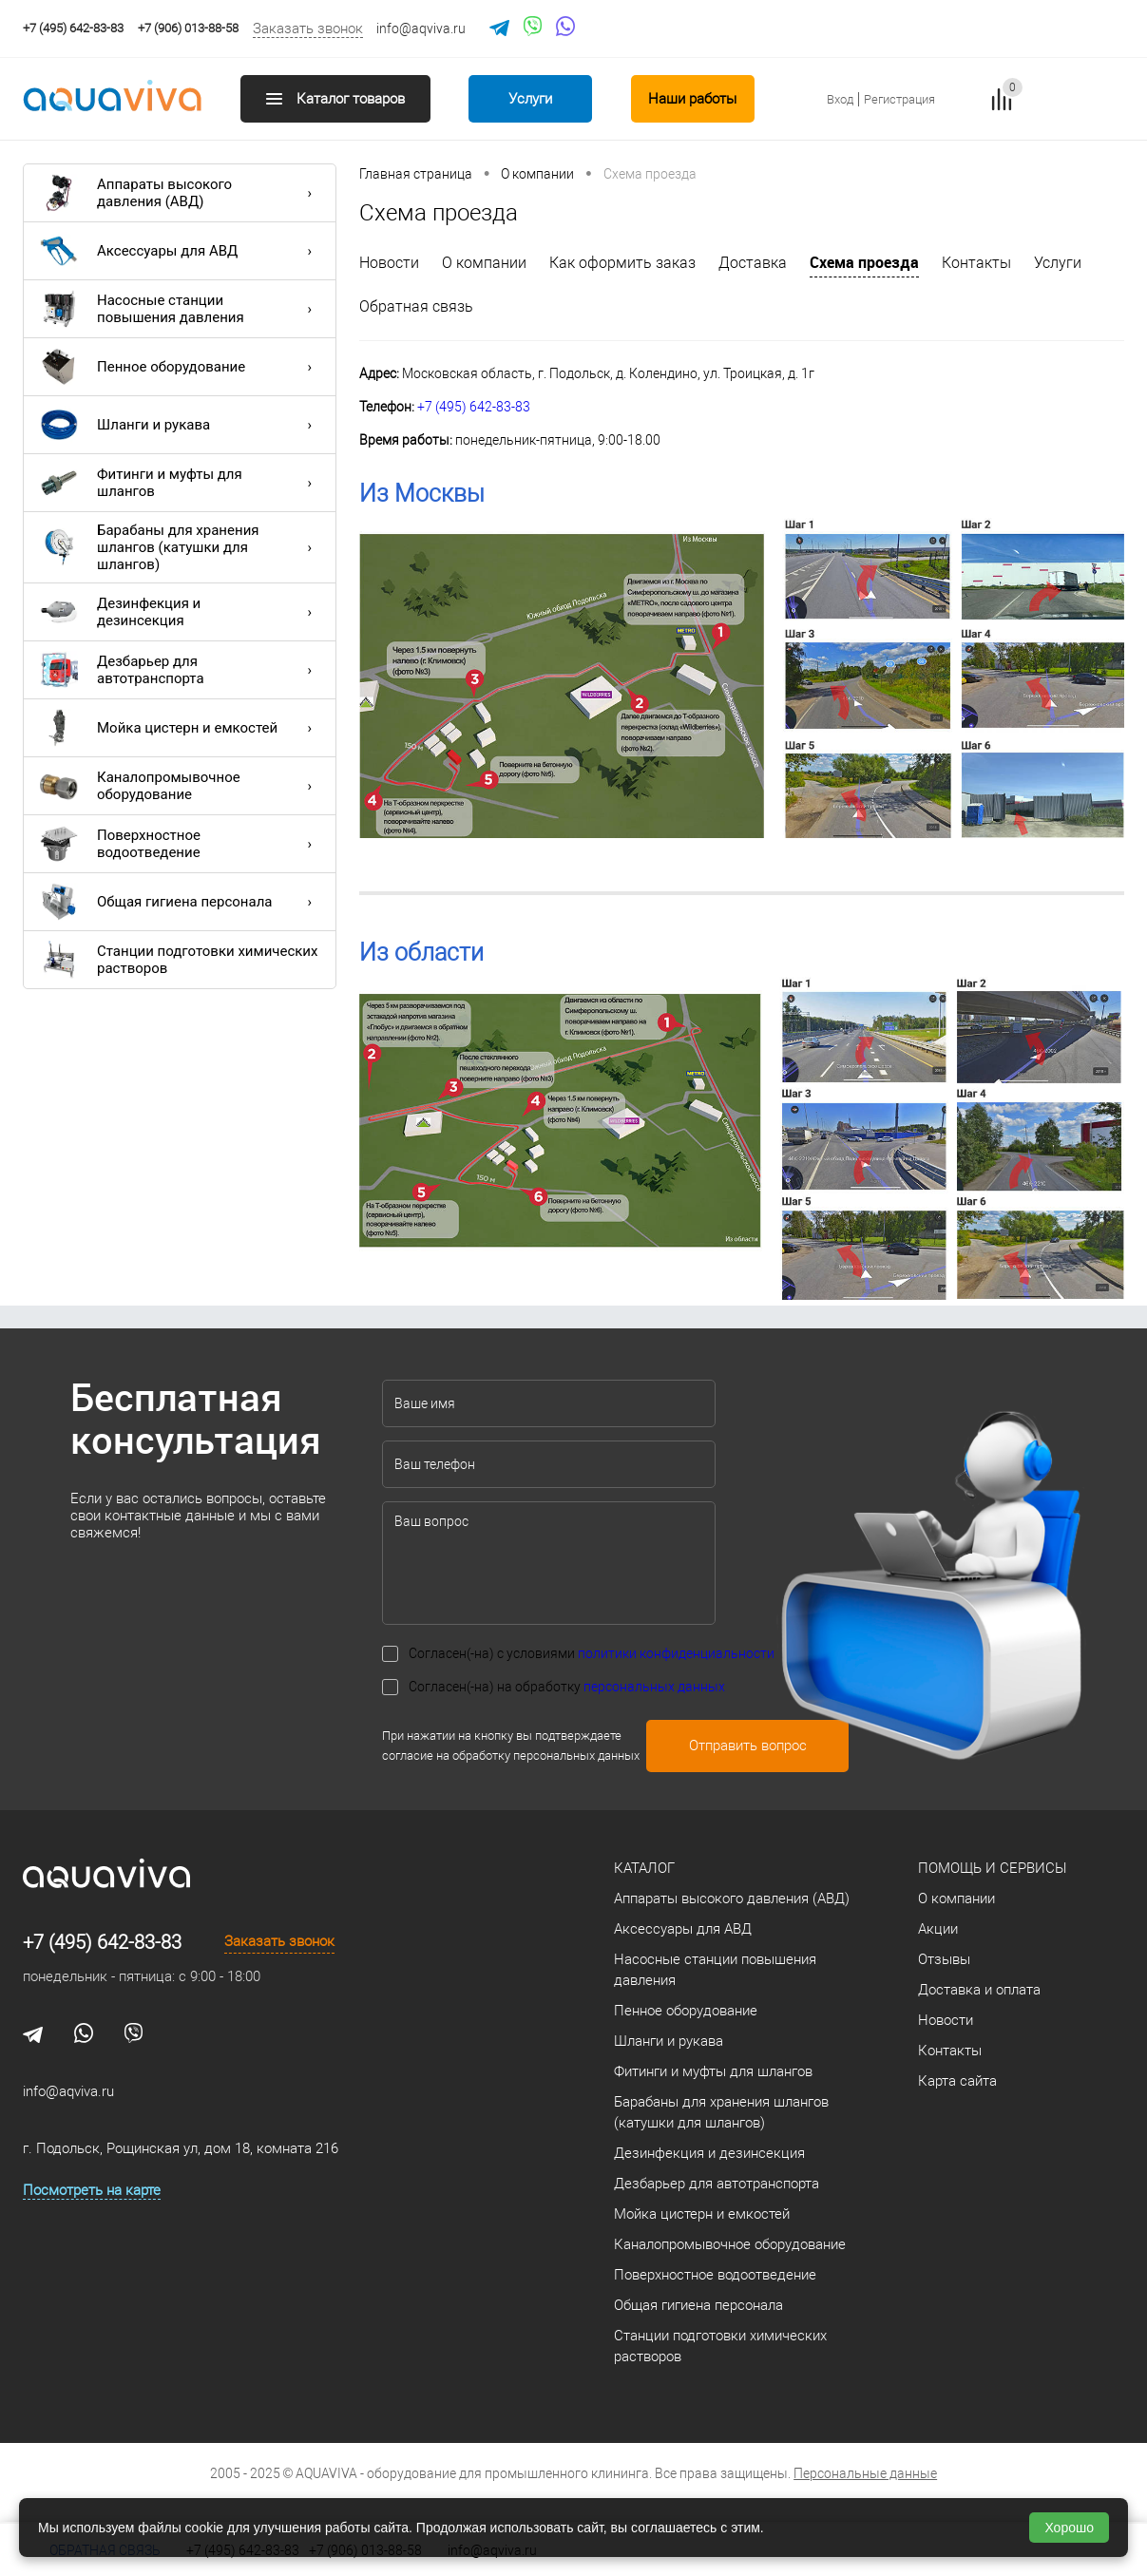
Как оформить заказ (622, 263)
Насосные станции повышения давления (180, 309)
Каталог (644, 1868)
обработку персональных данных (546, 1755)
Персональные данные (865, 2473)
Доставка (752, 263)
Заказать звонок (308, 28)
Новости (389, 263)
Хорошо (1069, 2527)
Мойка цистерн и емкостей (180, 728)
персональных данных (654, 1686)
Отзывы (944, 1959)
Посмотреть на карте (92, 2190)
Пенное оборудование (180, 367)
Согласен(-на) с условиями (591, 1653)
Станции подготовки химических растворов (178, 960)
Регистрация (899, 99)
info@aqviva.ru (421, 28)
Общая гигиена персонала (180, 902)
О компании (484, 263)
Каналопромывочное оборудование (180, 786)
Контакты (976, 263)
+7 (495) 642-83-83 (473, 406)
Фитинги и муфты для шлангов (180, 483)
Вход (840, 99)
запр (1111, 110)
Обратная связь (416, 306)
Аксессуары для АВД (180, 251)
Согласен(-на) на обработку (567, 1686)
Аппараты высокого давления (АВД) (180, 193)
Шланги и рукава (180, 425)
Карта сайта (957, 2080)
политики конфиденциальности (676, 1653)
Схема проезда (864, 262)
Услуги (1057, 263)
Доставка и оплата (979, 1989)
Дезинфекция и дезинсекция (180, 612)
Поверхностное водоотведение (180, 844)
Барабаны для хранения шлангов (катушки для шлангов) (180, 547)
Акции (938, 1928)
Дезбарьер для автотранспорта (180, 670)
